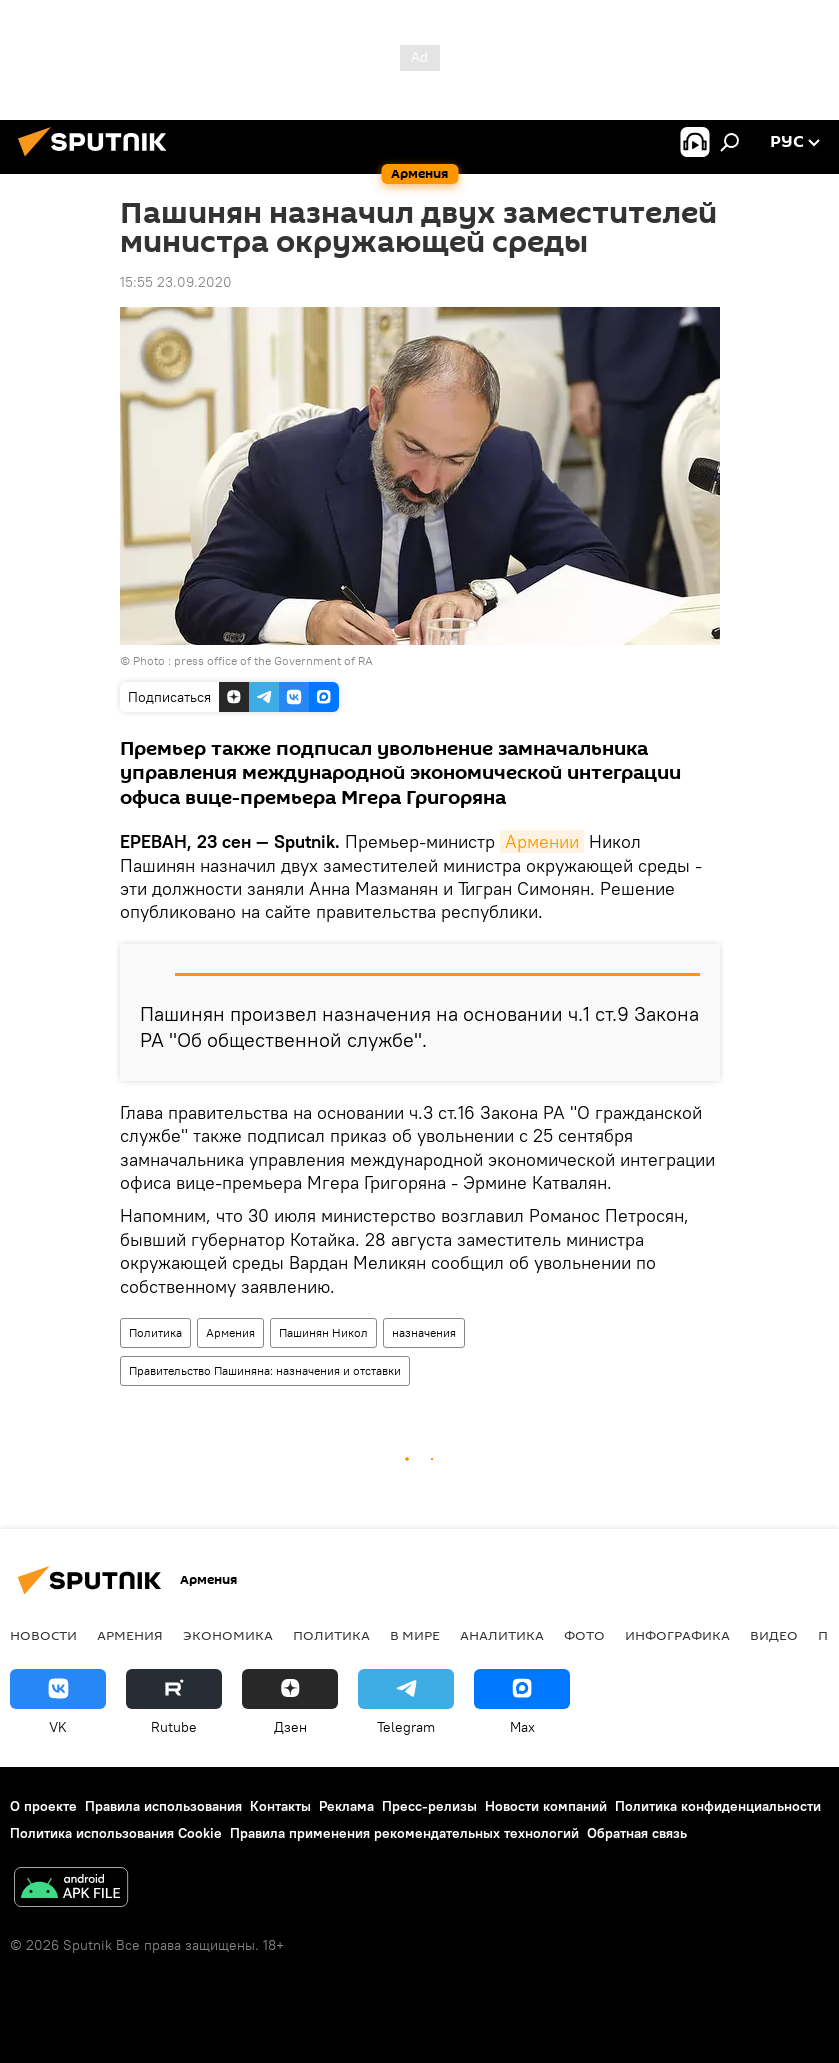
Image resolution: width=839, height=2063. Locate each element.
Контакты (280, 1806)
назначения (424, 1332)
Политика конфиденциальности (718, 1806)
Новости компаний (546, 1806)
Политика (155, 1332)
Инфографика (677, 1635)
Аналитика (502, 1635)
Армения (230, 1332)
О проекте (43, 1806)
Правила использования (163, 1806)
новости (43, 1635)
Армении (542, 841)
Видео (774, 1635)
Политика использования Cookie (116, 1833)
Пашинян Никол (323, 1332)
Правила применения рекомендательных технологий (404, 1833)
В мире (415, 1635)
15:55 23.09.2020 (176, 282)
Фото (584, 1635)
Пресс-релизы (429, 1806)
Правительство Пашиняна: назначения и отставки (265, 1370)
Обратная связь (637, 1833)
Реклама (346, 1806)
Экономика (228, 1635)
